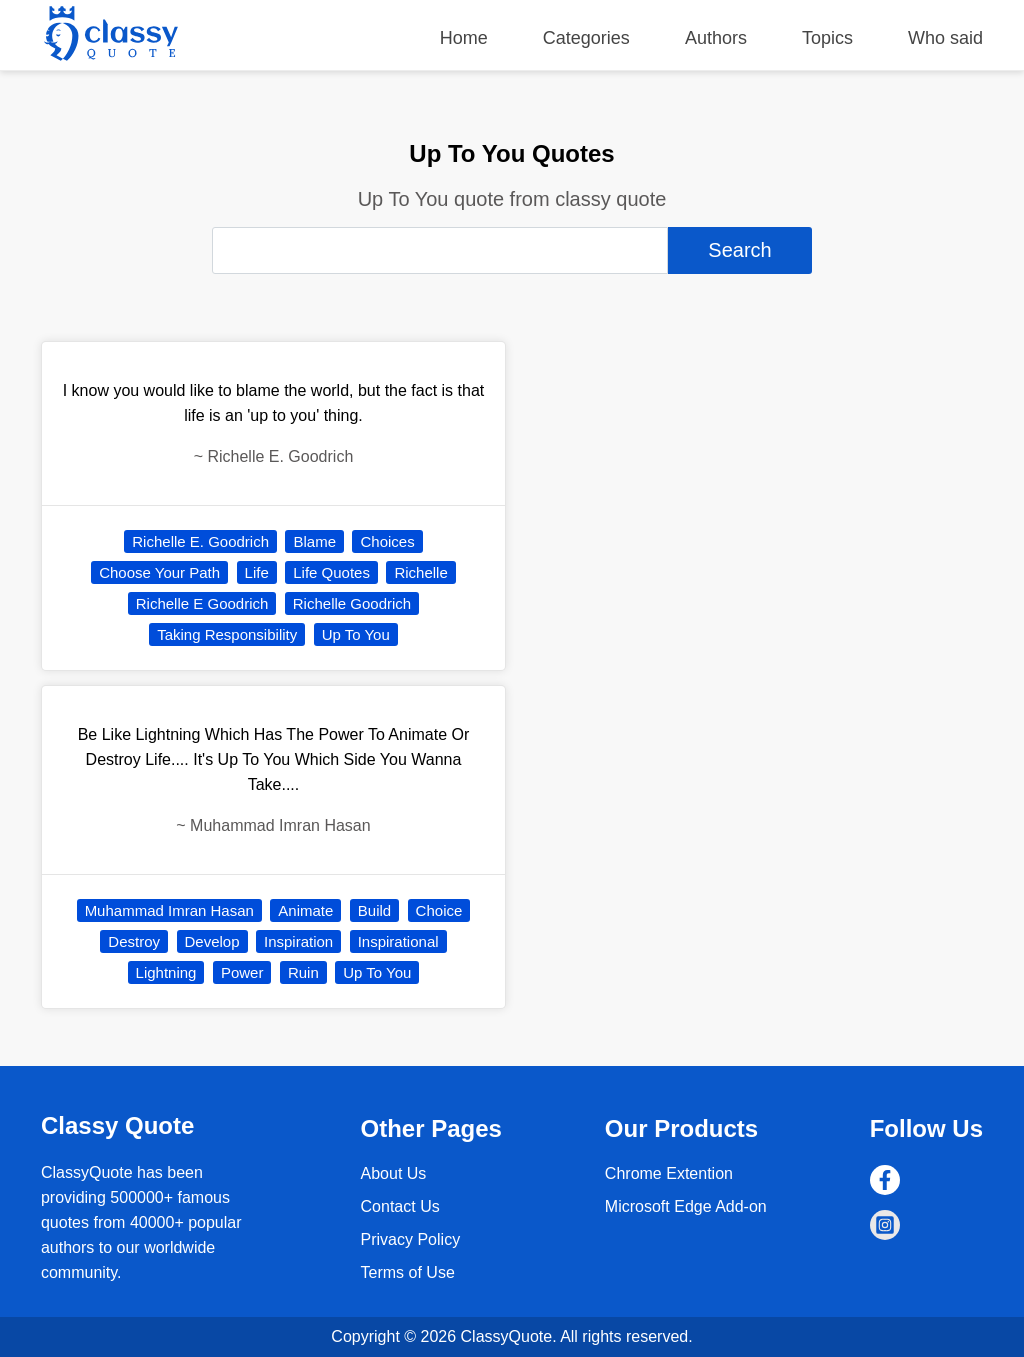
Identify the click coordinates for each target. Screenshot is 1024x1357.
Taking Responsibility (227, 634)
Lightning (166, 972)
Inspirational (398, 941)
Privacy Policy (411, 1239)
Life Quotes (331, 572)
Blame (314, 541)
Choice (439, 910)
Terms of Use (408, 1272)
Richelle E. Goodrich (200, 541)
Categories (586, 38)
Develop (212, 941)
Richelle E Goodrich (202, 603)
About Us (394, 1173)
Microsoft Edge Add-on (686, 1206)
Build (374, 910)
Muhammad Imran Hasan (169, 910)
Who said (945, 38)
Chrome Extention (669, 1173)
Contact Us (400, 1206)
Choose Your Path (159, 572)
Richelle (420, 572)
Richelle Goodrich (352, 603)
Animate (305, 910)
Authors (716, 38)
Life (257, 572)
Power (242, 972)
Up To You (356, 634)
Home (464, 38)
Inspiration (298, 941)
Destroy (134, 941)
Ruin (303, 972)
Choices (387, 541)
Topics (827, 38)
